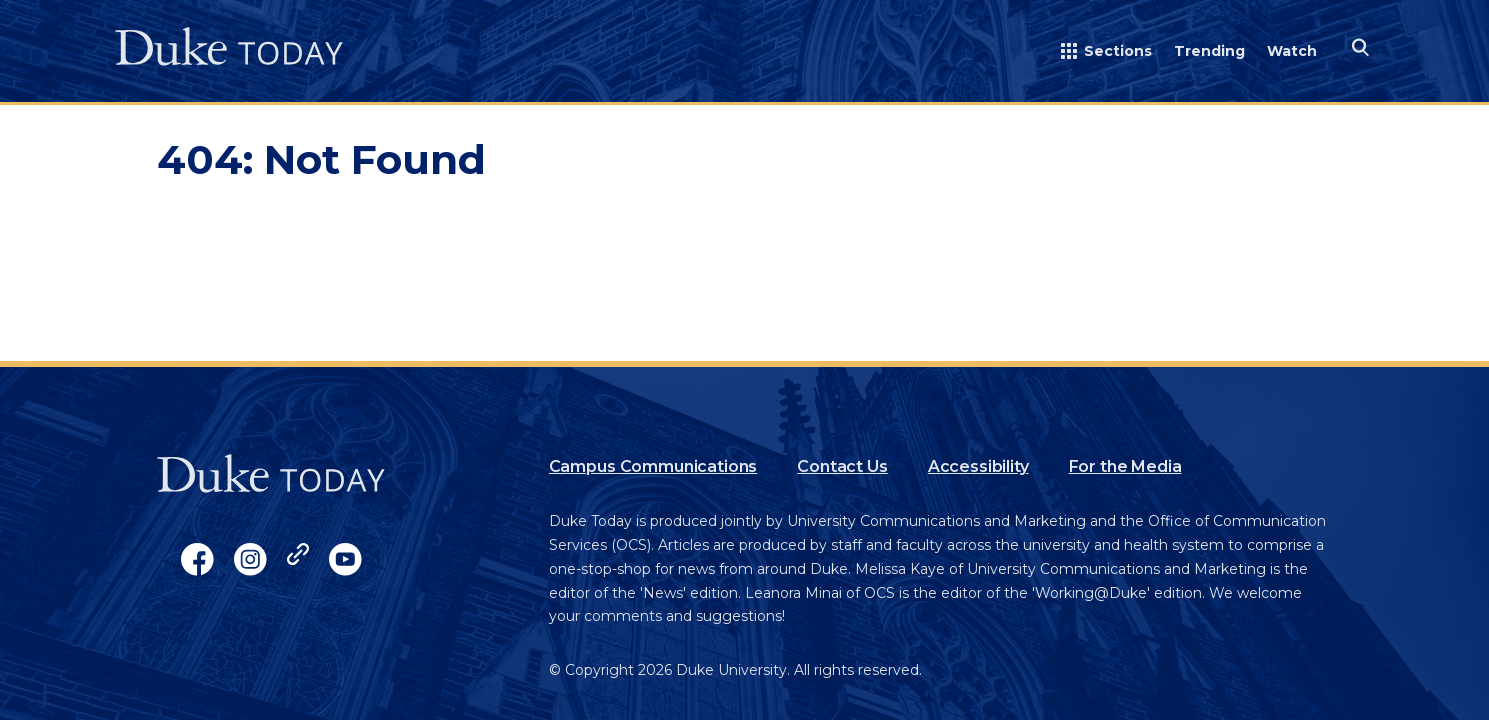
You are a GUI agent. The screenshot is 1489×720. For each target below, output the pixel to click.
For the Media (1125, 466)
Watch (1292, 51)
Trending (1209, 51)
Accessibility (978, 466)
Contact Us (842, 466)
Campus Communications (653, 466)
